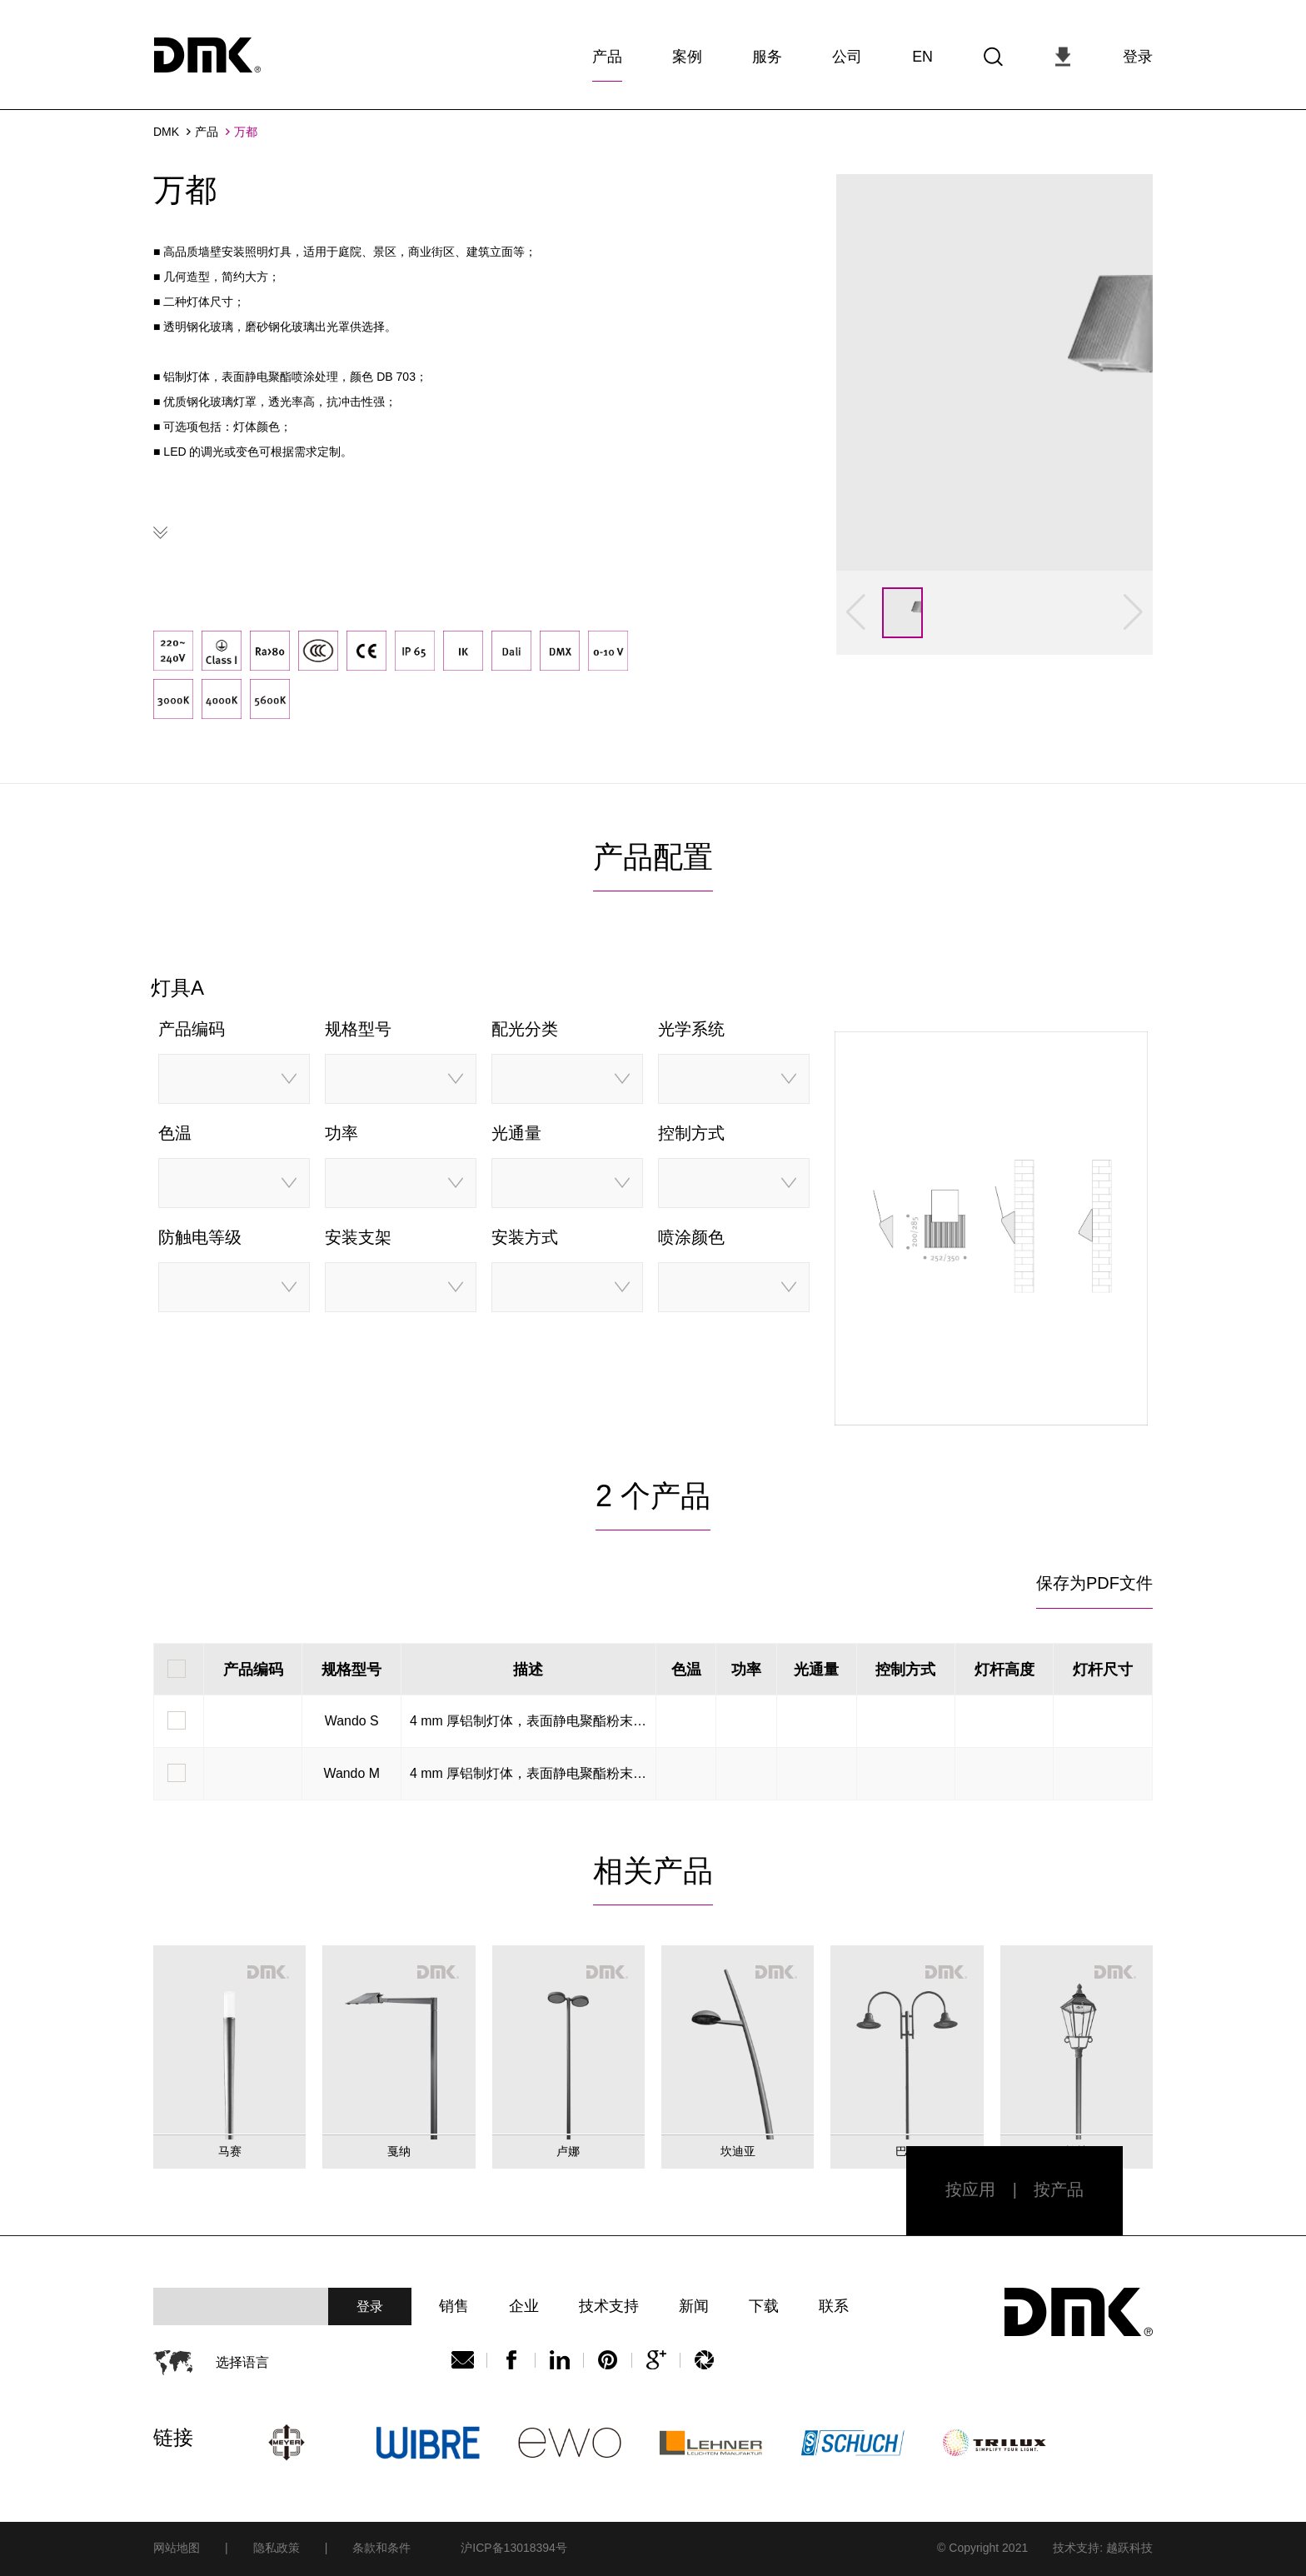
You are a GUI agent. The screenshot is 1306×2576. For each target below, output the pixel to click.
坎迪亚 (737, 2148)
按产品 (1059, 2188)
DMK (166, 129)
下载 (770, 2304)
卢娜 (568, 2148)
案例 (687, 53)
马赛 (230, 2148)
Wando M (351, 1771)
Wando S (352, 1718)
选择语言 (242, 2361)
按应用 (970, 2188)
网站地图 (176, 2546)
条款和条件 (381, 2546)
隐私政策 (276, 2546)
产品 (607, 53)
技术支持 (612, 2304)
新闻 (699, 2304)
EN (922, 53)
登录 (1138, 53)
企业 (526, 2304)
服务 (767, 53)
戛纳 (399, 2148)
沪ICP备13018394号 (514, 2546)
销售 (454, 2304)
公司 (847, 53)
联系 (842, 2304)
